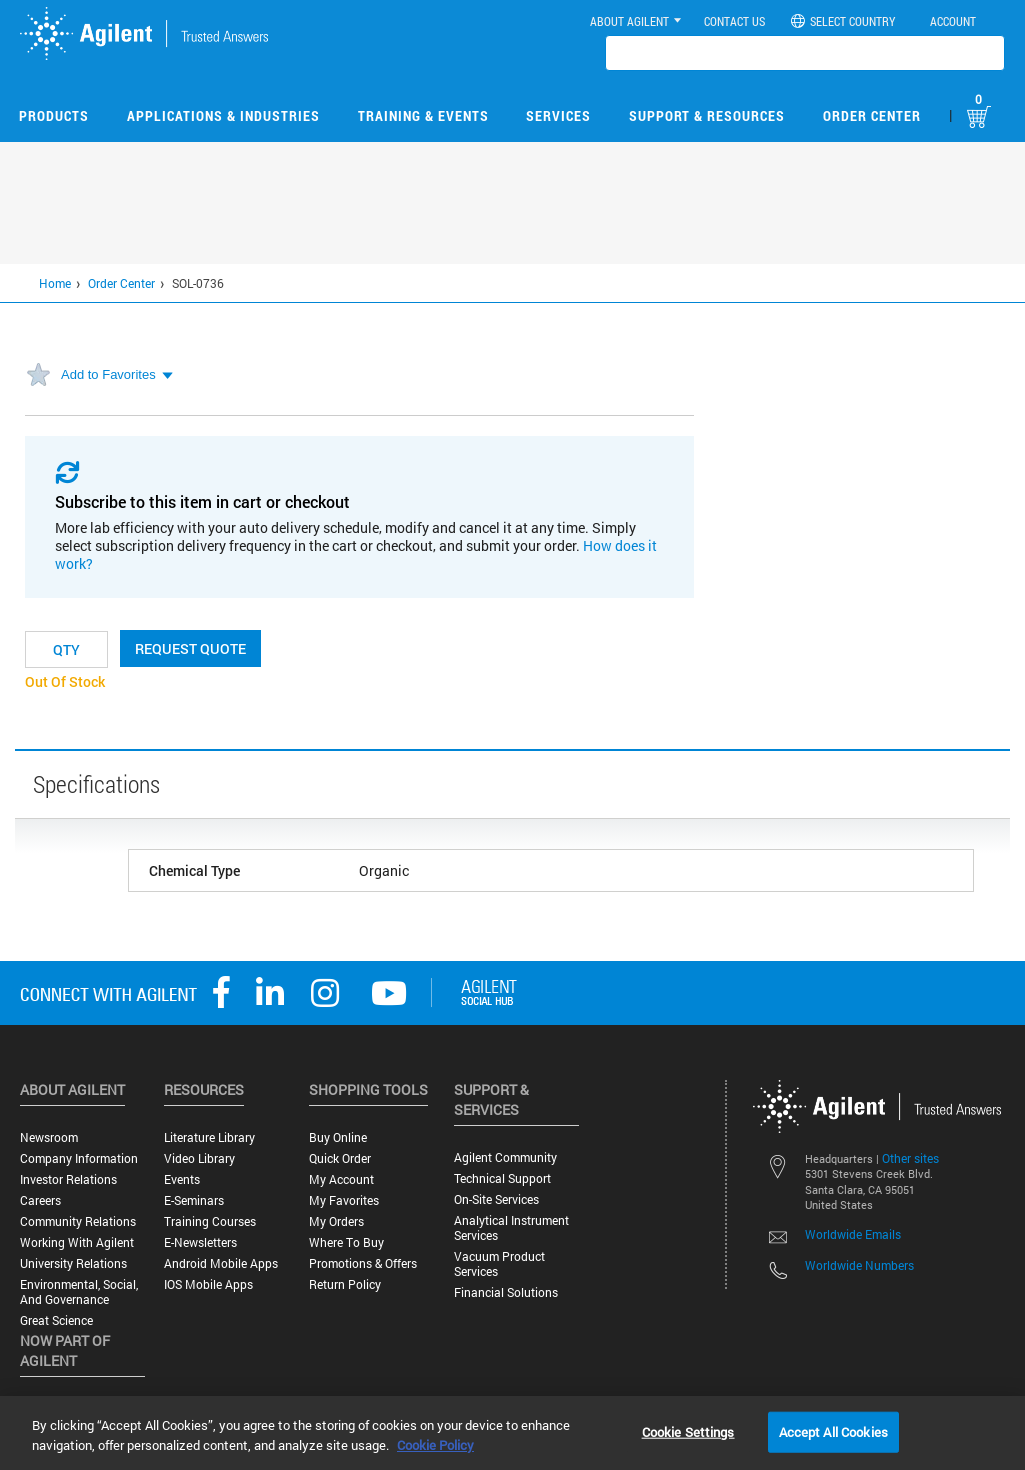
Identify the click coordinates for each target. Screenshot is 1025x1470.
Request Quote (190, 648)
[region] (512, 1433)
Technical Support (502, 1178)
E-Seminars (194, 1200)
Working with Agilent (77, 1242)
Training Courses (210, 1221)
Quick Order (340, 1158)
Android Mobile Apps (221, 1263)
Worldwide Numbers (859, 1265)
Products (54, 115)
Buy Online (338, 1137)
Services (558, 115)
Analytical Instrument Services (511, 1228)
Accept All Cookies (833, 1431)
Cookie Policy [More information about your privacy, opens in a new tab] (435, 1445)
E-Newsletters (200, 1242)
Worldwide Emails (853, 1234)
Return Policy (345, 1284)
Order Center (872, 115)
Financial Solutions (506, 1292)
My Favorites (344, 1200)
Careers (40, 1200)
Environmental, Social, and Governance (79, 1292)
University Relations (73, 1263)
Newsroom (49, 1137)
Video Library (199, 1158)
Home (55, 283)
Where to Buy (346, 1242)
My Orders (336, 1221)
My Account (341, 1179)
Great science (56, 1320)
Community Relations (78, 1221)
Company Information (79, 1158)
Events (182, 1179)
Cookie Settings (688, 1431)
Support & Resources (707, 115)
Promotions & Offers (363, 1263)
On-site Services (496, 1199)
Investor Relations (68, 1179)
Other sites (910, 1158)
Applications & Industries (223, 115)
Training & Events (423, 115)
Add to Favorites (108, 374)
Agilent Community (505, 1157)
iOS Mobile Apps (208, 1284)
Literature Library (209, 1137)
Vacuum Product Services (499, 1264)
